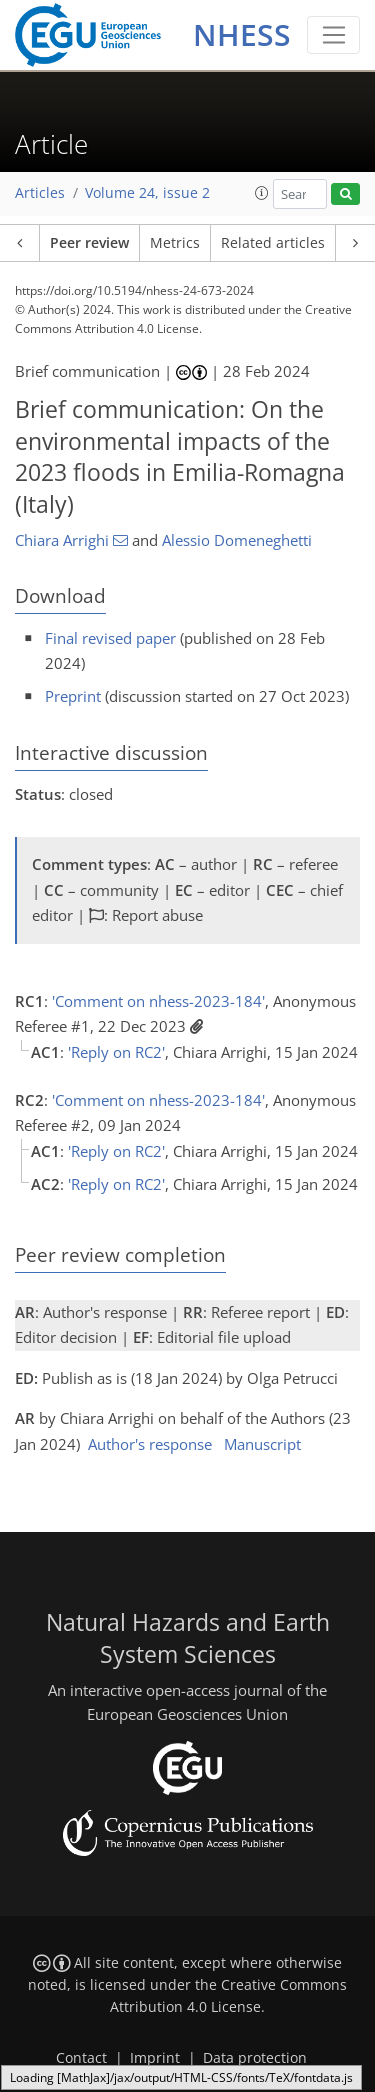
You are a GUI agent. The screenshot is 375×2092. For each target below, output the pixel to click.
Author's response (150, 1444)
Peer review (89, 243)
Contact (81, 2058)
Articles (40, 193)
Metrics (175, 243)
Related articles (273, 243)
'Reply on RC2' (116, 1052)
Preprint (73, 696)
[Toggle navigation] (333, 35)
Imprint (155, 2058)
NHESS (242, 34)
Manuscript (262, 1444)
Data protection (255, 2058)
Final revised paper (110, 638)
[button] (262, 193)
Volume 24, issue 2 (147, 193)
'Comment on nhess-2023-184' (158, 1001)
